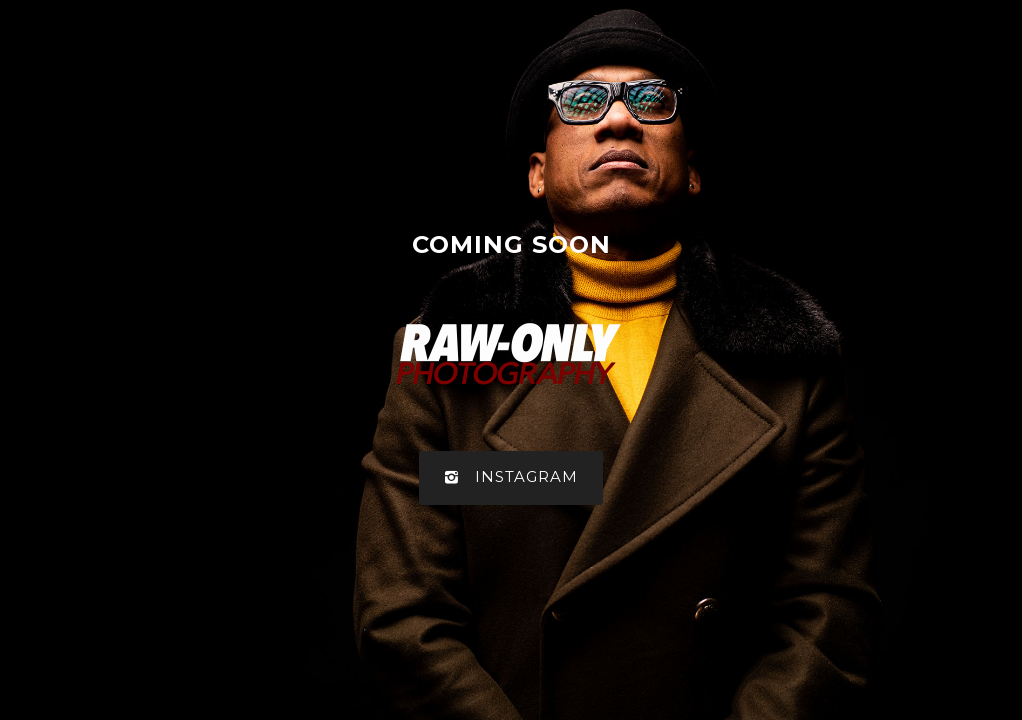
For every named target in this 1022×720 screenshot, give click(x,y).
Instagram (511, 477)
